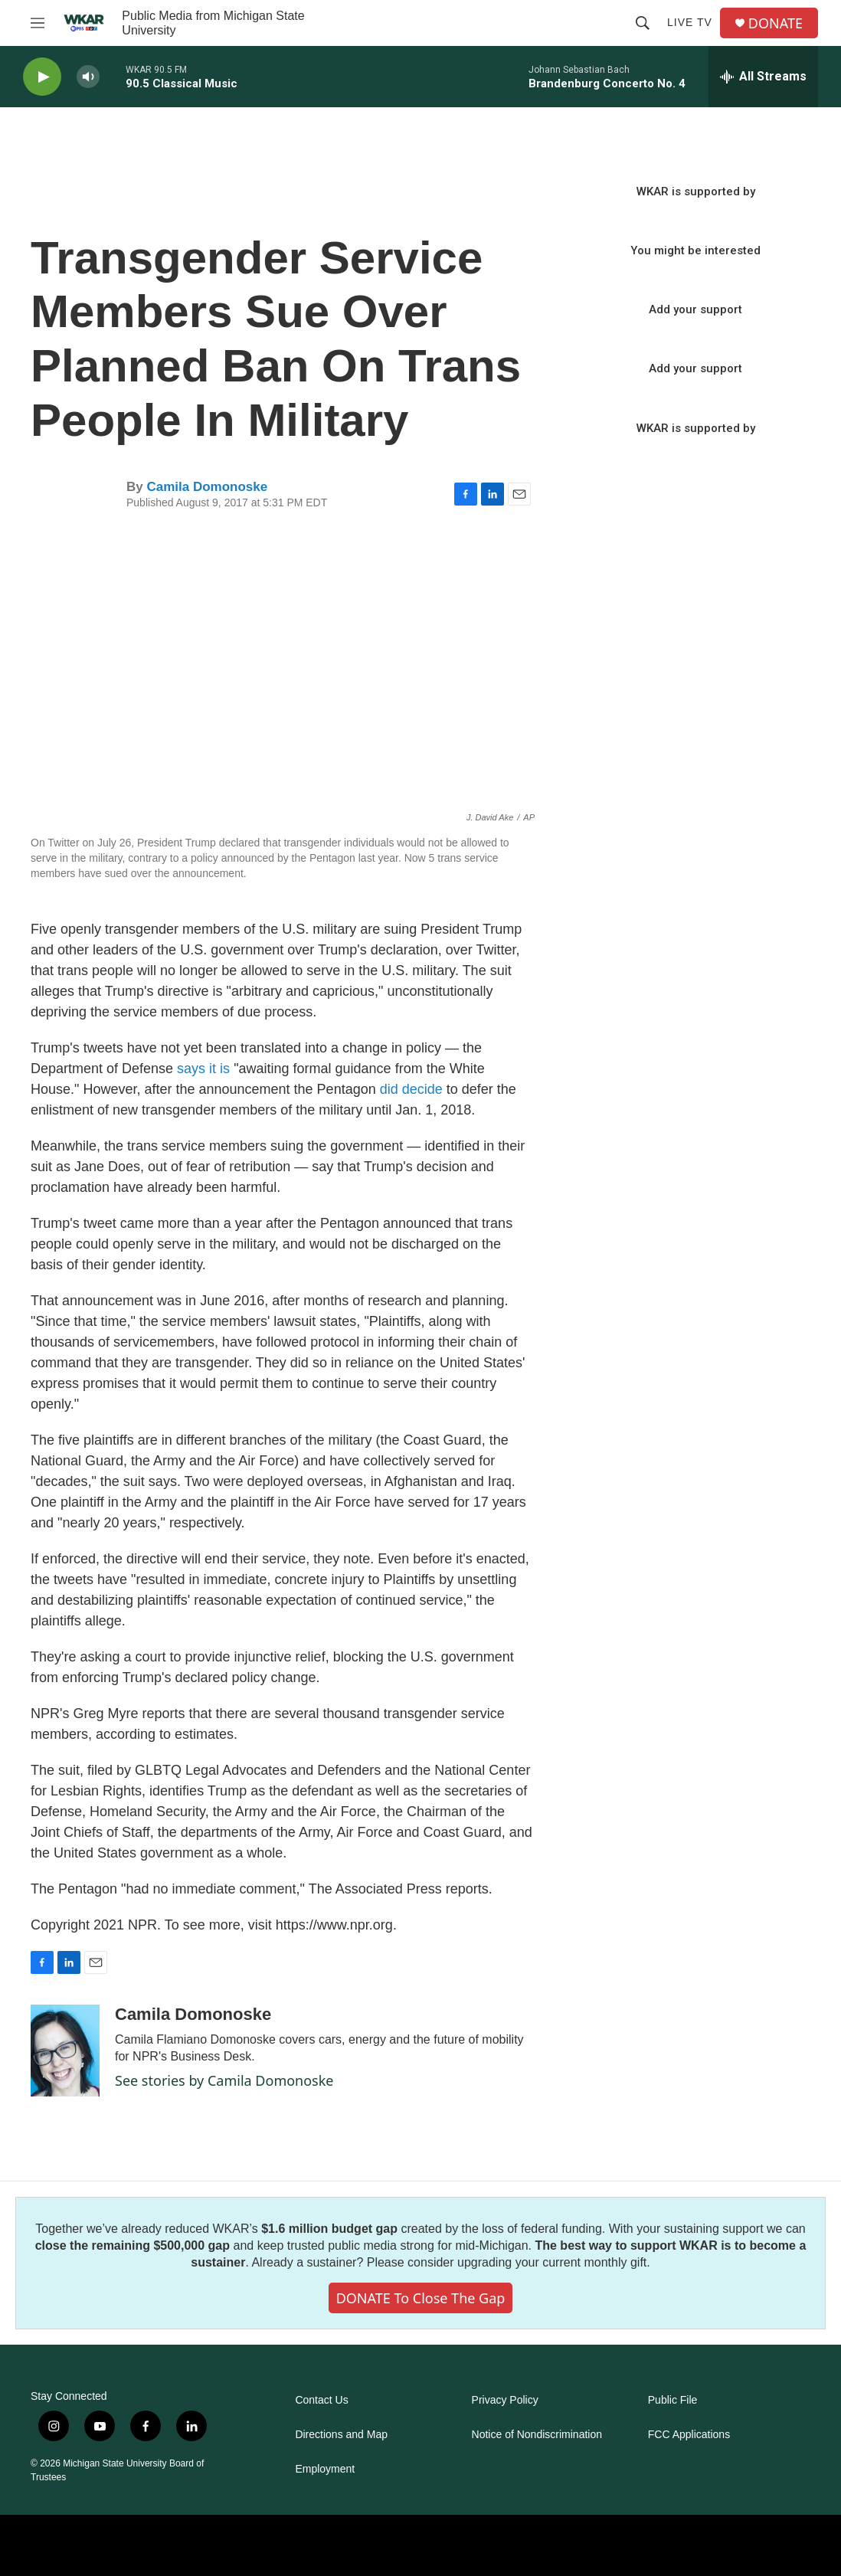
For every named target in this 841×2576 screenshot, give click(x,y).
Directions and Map (341, 2434)
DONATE (775, 23)
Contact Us (321, 2400)
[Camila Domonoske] (65, 2050)
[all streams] (763, 76)
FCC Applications (689, 2434)
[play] (42, 77)
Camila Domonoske (206, 487)
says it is (203, 1068)
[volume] (88, 77)
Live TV (689, 22)
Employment (325, 2469)
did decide (411, 1089)
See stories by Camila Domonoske (224, 2080)
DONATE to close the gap (421, 2298)
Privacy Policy (505, 2400)
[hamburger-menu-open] (37, 23)
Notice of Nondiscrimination (537, 2434)
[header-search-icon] (642, 23)
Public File (673, 2400)
